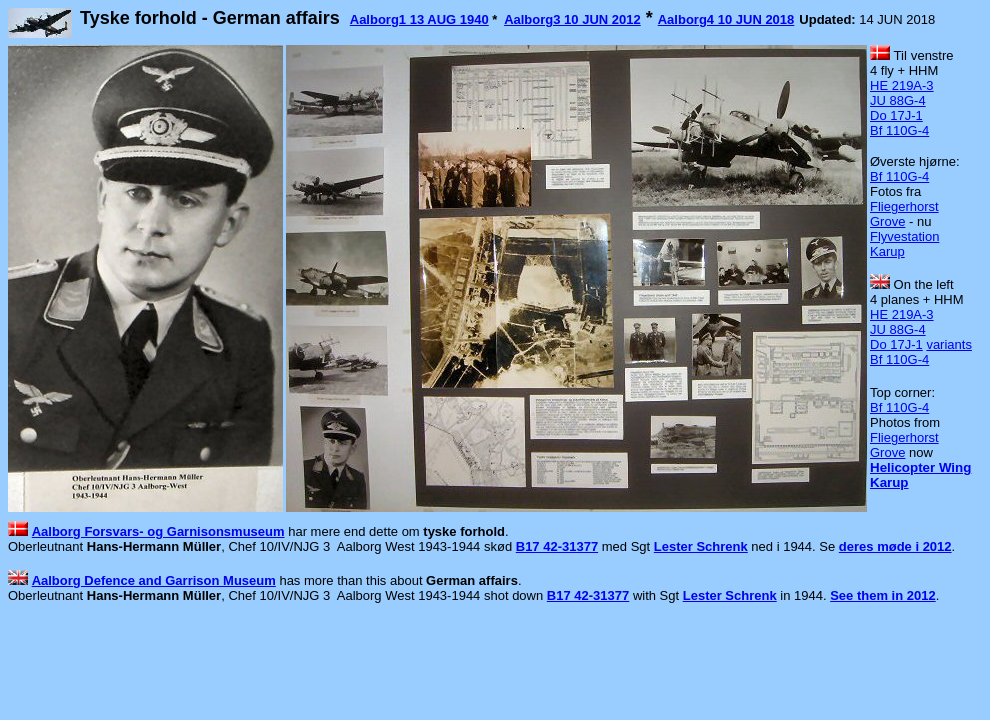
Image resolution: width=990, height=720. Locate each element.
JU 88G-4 (898, 100)
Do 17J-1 (896, 115)
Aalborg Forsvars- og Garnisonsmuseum (158, 531)
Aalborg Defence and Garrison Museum (154, 580)
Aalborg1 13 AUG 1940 (419, 19)
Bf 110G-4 (899, 130)
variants (949, 344)
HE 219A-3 (902, 85)
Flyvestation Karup (904, 244)
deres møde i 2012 (895, 546)
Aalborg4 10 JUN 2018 (726, 19)
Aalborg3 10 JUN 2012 (572, 19)
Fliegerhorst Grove (904, 214)
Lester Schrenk (701, 546)
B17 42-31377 (557, 546)
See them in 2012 (883, 595)
